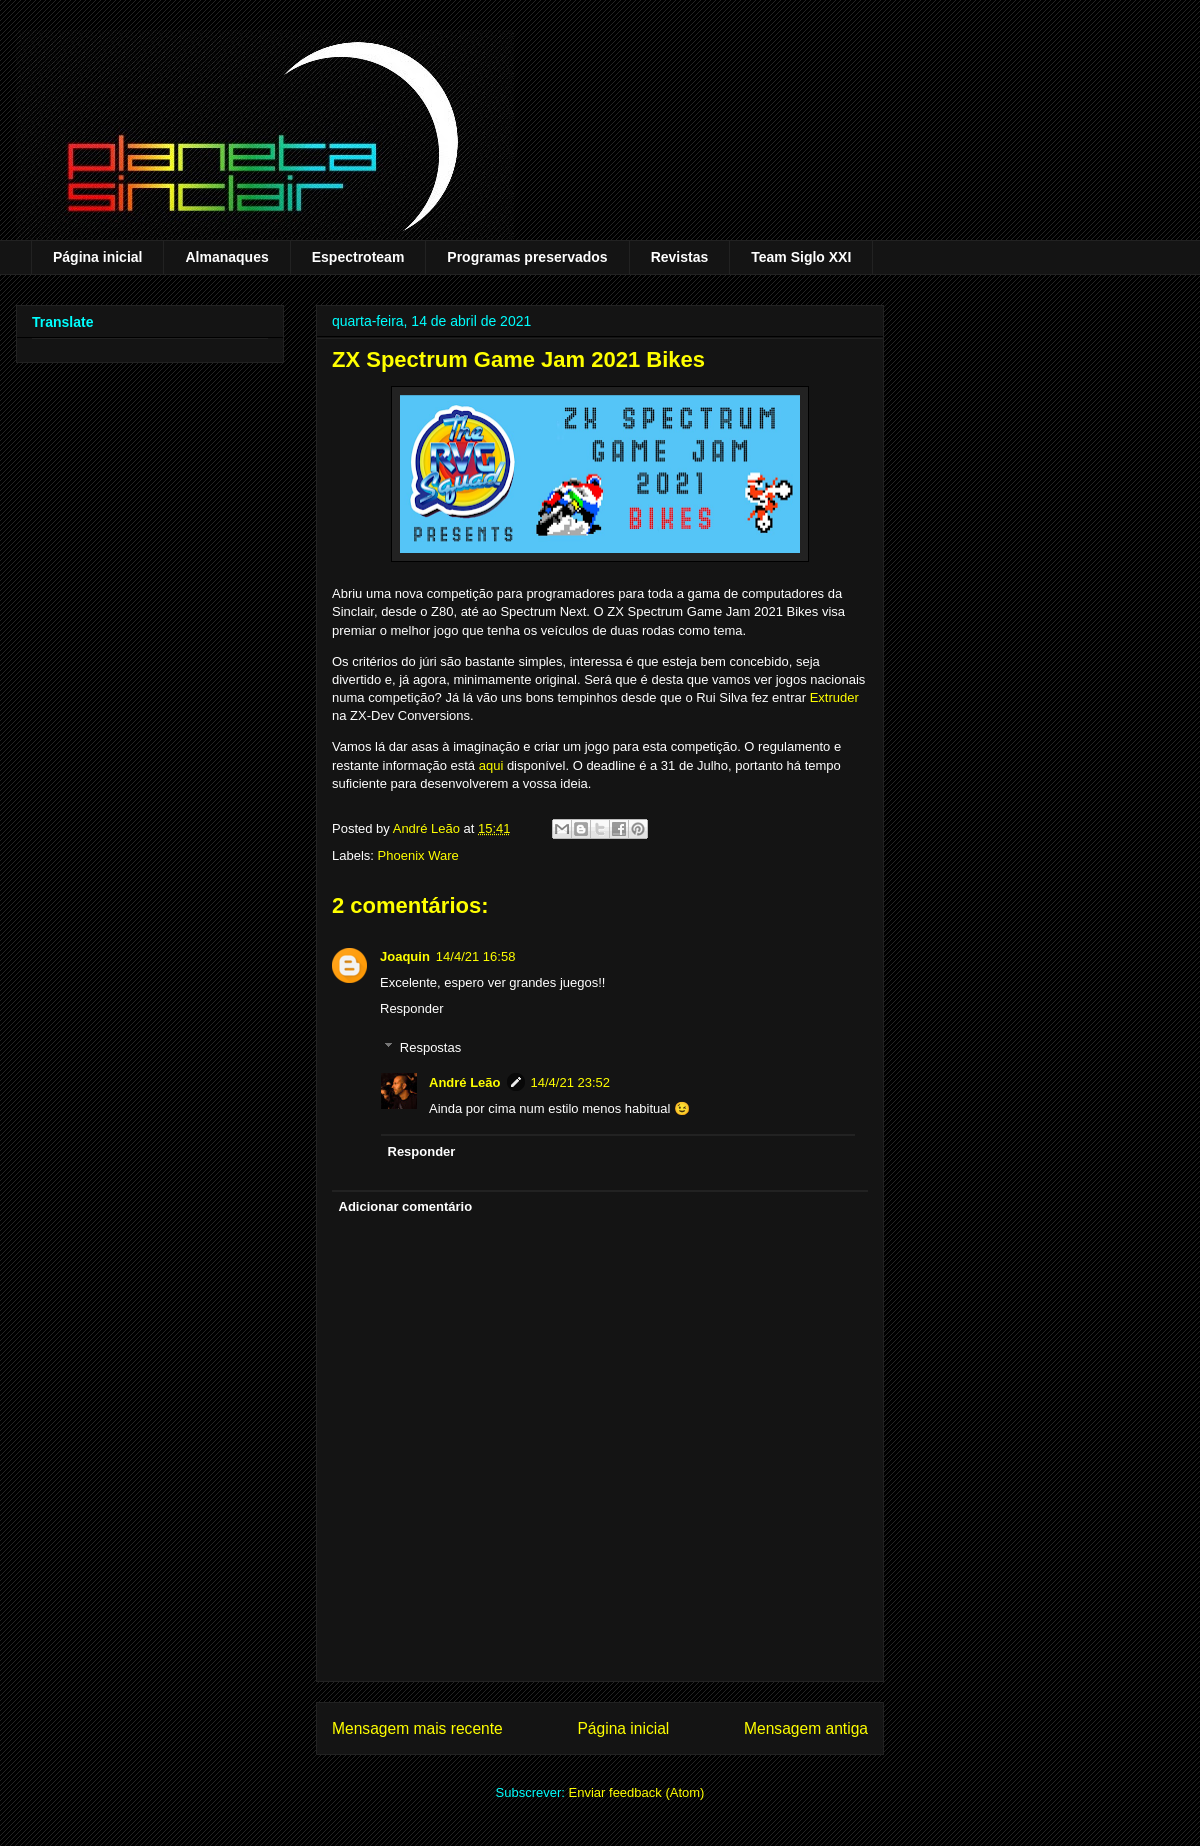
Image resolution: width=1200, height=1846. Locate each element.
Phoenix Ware (418, 855)
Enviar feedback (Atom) (637, 1792)
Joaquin (405, 956)
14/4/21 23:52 (571, 1082)
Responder (412, 1008)
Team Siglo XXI (801, 257)
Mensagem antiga (806, 1728)
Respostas (430, 1046)
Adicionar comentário (406, 1206)
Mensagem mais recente (417, 1728)
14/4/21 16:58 (476, 956)
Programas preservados (527, 257)
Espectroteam (358, 257)
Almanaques (226, 257)
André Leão (465, 1082)
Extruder (834, 697)
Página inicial (97, 257)
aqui (491, 765)
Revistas (680, 257)
